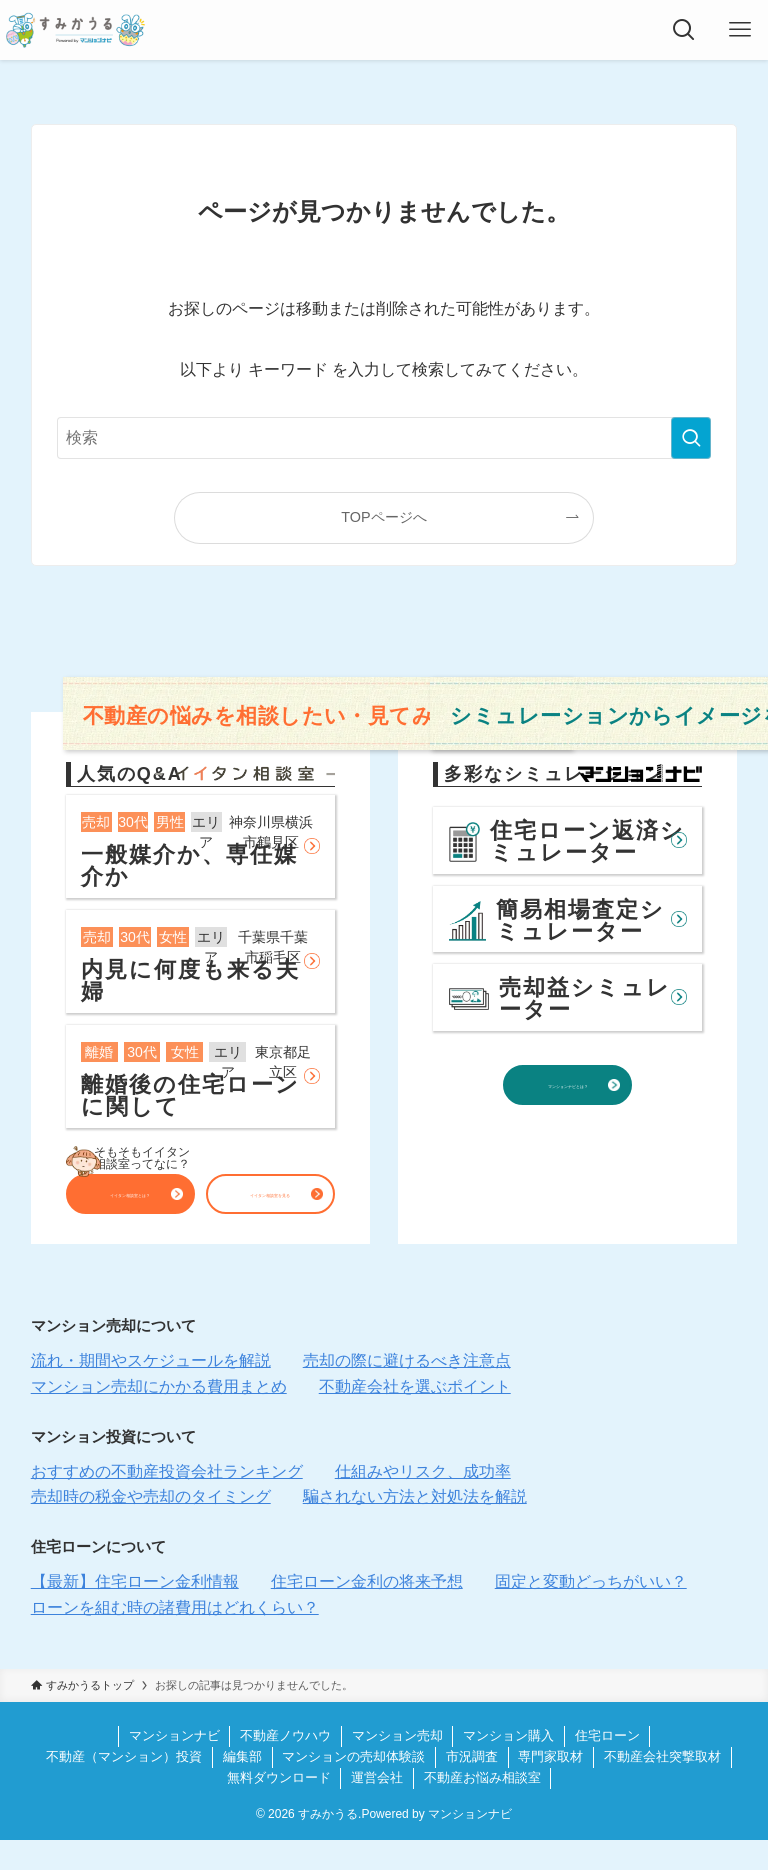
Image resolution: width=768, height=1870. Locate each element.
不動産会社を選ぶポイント (415, 1416)
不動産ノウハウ (285, 1765)
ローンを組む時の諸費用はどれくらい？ (175, 1637)
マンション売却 (397, 1765)
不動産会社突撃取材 (662, 1786)
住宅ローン (607, 1765)
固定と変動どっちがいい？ (591, 1611)
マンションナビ (174, 1765)
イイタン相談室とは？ (130, 1200)
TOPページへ (383, 517)
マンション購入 (508, 1765)
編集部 (242, 1786)
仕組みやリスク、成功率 (423, 1501)
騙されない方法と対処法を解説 (415, 1526)
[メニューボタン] (740, 30)
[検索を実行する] (691, 438)
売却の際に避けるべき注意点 (407, 1390)
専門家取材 (550, 1786)
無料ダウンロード (279, 1807)
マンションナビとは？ (568, 1113)
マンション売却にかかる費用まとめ (159, 1416)
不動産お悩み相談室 (482, 1807)
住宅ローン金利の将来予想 (367, 1611)
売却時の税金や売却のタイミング (151, 1526)
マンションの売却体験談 (353, 1786)
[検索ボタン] (684, 30)
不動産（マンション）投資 (124, 1786)
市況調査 (472, 1786)
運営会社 (377, 1807)
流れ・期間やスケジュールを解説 (151, 1390)
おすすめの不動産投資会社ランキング (167, 1501)
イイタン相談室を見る (270, 1200)
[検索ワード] (384, 438)
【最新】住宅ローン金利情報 (135, 1611)
